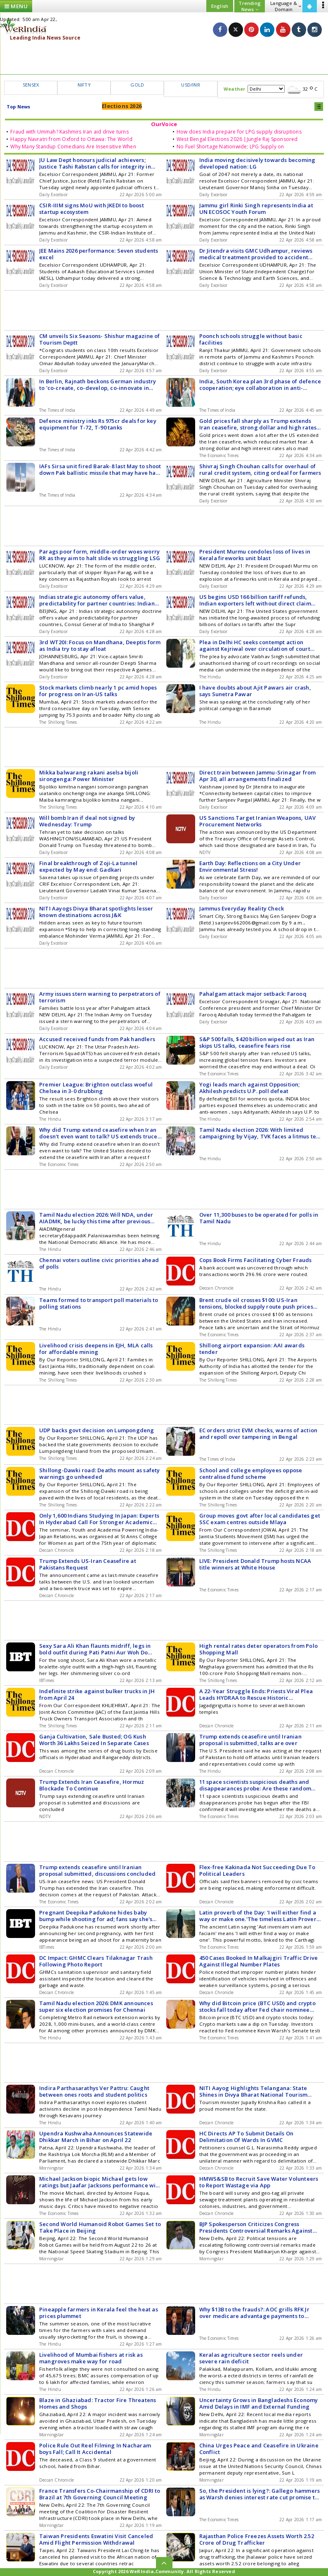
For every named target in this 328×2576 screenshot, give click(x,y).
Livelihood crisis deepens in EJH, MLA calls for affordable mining (96, 1348)
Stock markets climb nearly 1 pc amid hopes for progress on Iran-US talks (98, 690)
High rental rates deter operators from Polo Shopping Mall (258, 1649)
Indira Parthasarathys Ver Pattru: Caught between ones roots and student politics (94, 2091)
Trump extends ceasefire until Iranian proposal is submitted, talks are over (250, 1739)
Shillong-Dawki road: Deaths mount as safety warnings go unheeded (99, 1473)
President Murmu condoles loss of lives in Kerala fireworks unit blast (255, 554)
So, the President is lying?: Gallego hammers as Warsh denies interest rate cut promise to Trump (259, 2494)
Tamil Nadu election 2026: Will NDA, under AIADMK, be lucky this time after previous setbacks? (96, 1218)
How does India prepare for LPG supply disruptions (239, 131)
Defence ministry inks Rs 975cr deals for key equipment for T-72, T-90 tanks (97, 424)
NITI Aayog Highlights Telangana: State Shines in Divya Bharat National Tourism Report (253, 2091)
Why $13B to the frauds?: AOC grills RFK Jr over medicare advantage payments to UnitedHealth (254, 2312)
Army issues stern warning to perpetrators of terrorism (99, 997)
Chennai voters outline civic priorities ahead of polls (99, 1263)
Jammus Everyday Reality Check (241, 908)
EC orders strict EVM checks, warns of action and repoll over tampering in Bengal (258, 1433)
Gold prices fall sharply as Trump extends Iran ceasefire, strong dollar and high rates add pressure (258, 424)
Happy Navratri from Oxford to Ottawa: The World (71, 139)
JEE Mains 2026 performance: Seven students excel (98, 253)
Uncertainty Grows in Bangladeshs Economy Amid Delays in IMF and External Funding (258, 2403)
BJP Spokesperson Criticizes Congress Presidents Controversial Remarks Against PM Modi (256, 2227)
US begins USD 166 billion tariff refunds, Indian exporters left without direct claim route (255, 600)
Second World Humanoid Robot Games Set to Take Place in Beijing (100, 2227)
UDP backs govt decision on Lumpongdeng (96, 1430)
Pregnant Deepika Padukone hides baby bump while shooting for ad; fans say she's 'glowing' (95, 1915)
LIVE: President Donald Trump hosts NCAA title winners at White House (255, 1564)
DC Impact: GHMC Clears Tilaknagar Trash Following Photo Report (96, 1961)
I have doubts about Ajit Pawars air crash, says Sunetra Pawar (255, 690)
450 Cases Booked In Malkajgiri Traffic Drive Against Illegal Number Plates (258, 1961)
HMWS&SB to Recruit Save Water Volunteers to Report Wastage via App (259, 2182)
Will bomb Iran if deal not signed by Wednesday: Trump (87, 821)
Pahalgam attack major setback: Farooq (253, 993)
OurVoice (164, 124)
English (219, 6)
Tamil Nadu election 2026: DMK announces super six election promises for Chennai (96, 2006)
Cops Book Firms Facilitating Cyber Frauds (255, 1260)
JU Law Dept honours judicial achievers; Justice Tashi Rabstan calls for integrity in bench (95, 163)
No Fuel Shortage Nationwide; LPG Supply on (230, 146)
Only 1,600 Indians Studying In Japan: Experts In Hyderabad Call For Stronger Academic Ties (99, 1518)
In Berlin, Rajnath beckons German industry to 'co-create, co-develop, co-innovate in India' (97, 384)
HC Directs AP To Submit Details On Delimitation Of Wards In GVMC (246, 2136)
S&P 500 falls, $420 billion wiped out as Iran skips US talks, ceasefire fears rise (257, 1042)
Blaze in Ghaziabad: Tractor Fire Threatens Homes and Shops (97, 2403)
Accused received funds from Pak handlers (97, 1039)
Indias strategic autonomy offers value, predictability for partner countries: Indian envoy (97, 600)
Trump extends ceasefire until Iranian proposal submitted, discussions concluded (97, 1870)
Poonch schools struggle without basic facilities (250, 339)
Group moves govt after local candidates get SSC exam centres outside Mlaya (260, 1518)
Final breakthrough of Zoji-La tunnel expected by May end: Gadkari (88, 866)
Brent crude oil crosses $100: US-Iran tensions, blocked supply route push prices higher (256, 1303)
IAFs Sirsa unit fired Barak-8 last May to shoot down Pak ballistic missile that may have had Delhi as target (100, 469)
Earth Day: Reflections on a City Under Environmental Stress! (250, 866)
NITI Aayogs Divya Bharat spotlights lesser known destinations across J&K (96, 911)
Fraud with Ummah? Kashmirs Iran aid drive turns (69, 131)
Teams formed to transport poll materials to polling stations (98, 1303)
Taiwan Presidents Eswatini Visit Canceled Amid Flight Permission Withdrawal (96, 2539)
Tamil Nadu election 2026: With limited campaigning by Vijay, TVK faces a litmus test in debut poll (260, 1133)
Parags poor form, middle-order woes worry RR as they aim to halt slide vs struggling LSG (99, 554)
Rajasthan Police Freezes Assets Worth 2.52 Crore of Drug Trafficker (256, 2539)
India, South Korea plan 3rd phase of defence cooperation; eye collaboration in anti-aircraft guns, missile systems (260, 384)
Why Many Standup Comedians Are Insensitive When (73, 146)
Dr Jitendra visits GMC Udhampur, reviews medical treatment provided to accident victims (256, 253)
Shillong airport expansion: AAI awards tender (252, 1348)
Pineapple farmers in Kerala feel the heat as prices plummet (98, 2312)
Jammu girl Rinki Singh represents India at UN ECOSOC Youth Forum (256, 208)
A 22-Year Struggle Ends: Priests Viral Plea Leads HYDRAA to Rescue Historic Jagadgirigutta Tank (256, 1694)
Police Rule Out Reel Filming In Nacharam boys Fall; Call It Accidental (95, 2448)
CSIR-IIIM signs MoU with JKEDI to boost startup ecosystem (91, 208)
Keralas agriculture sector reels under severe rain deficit (251, 2358)
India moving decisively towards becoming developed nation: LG (257, 163)
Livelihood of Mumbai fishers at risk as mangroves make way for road (91, 2358)
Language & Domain (285, 6)
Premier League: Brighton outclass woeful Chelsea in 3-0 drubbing (96, 1087)
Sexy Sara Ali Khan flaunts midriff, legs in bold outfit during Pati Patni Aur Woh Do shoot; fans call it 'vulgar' (95, 1649)
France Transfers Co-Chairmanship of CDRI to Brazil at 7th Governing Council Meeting (99, 2494)
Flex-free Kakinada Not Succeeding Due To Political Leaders (257, 1870)
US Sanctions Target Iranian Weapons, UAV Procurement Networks (257, 821)
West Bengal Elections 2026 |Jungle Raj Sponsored (237, 139)
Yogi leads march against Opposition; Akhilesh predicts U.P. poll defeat (249, 1087)
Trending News (249, 6)
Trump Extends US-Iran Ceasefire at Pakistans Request (87, 1564)
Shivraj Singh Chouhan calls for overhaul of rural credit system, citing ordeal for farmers (260, 469)
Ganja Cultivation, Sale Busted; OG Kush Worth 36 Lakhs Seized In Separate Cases (94, 1739)
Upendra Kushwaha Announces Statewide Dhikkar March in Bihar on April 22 (95, 2136)
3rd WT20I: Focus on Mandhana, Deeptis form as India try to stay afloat (99, 645)
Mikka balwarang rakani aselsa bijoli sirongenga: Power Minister (88, 775)
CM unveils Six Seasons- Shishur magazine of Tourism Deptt (99, 339)
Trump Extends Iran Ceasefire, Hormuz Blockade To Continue (91, 1785)
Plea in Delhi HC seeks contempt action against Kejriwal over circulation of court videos (254, 645)
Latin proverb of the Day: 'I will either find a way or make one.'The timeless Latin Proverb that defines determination (259, 1915)
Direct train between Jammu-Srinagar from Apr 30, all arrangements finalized (257, 775)
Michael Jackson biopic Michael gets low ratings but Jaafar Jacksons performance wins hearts (100, 2182)
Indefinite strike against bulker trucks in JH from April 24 (97, 1694)
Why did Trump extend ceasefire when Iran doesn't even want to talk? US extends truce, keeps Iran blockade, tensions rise (99, 1133)
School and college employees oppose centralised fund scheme (250, 1473)
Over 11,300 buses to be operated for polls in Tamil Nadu (259, 1218)
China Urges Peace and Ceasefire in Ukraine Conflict (259, 2448)
